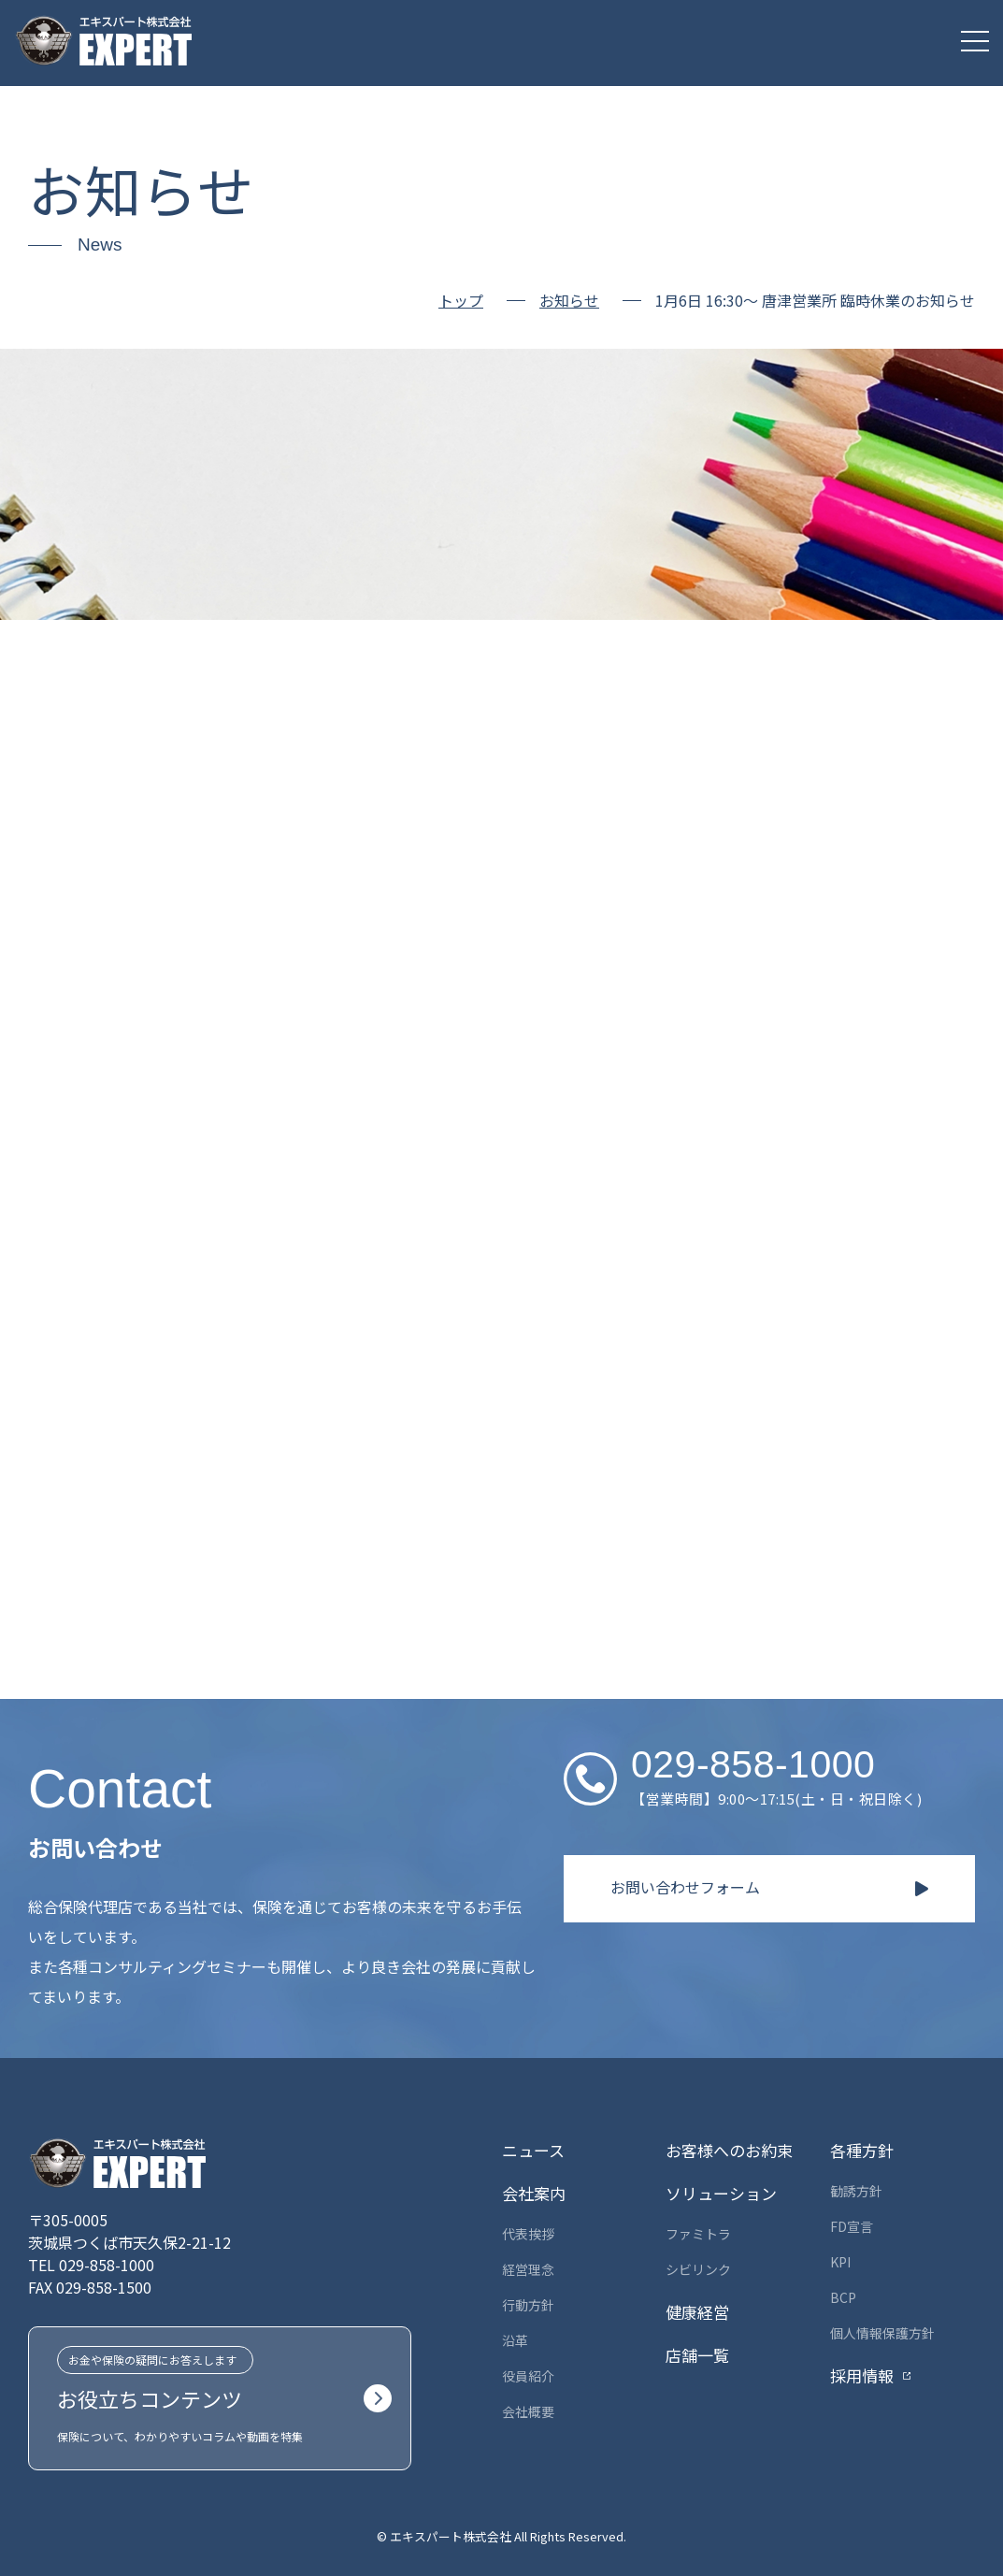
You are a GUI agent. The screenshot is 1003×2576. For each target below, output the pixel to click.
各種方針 (862, 2150)
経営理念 (528, 2269)
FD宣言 (851, 2226)
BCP (843, 2297)
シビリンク (698, 2269)
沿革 (515, 2340)
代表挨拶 (528, 2233)
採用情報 (862, 2375)
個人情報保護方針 (882, 2333)
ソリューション (721, 2193)
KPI (840, 2261)
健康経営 (697, 2312)
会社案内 (534, 2193)
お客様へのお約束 (729, 2150)
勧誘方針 (856, 2190)
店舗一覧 (697, 2355)
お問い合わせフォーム (685, 1887)
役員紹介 (528, 2376)
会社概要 (528, 2411)
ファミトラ (698, 2233)
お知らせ (569, 301)
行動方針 (528, 2304)
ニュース (533, 2150)
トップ (460, 300)
